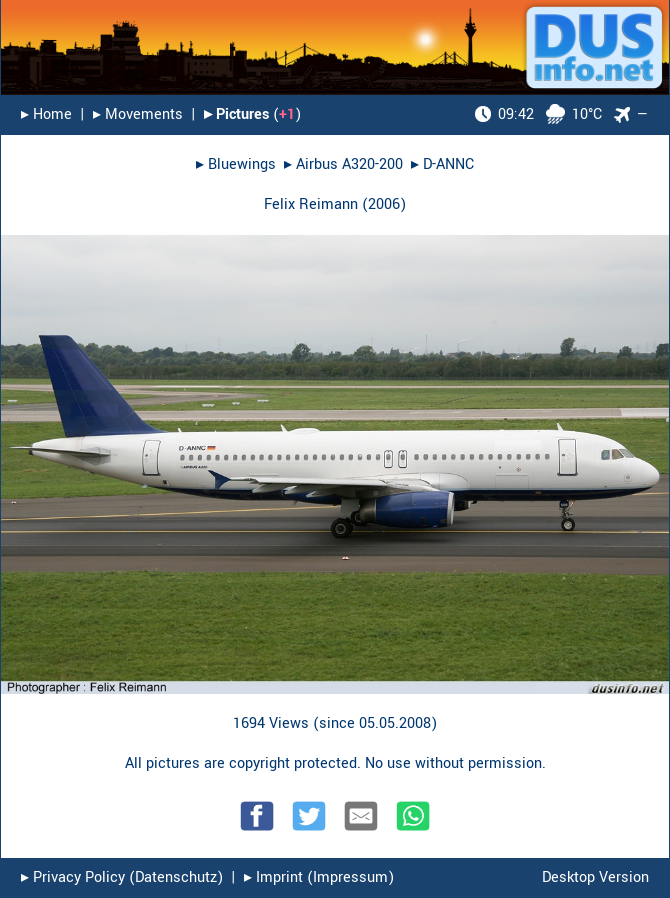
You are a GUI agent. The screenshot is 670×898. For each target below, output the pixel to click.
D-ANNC (448, 164)
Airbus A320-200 (349, 164)
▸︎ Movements (138, 114)
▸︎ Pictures (236, 114)
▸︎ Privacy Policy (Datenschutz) (122, 877)
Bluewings (242, 164)
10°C (538, 114)
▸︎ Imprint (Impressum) (319, 877)
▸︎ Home (46, 114)
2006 (384, 204)
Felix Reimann (311, 204)
